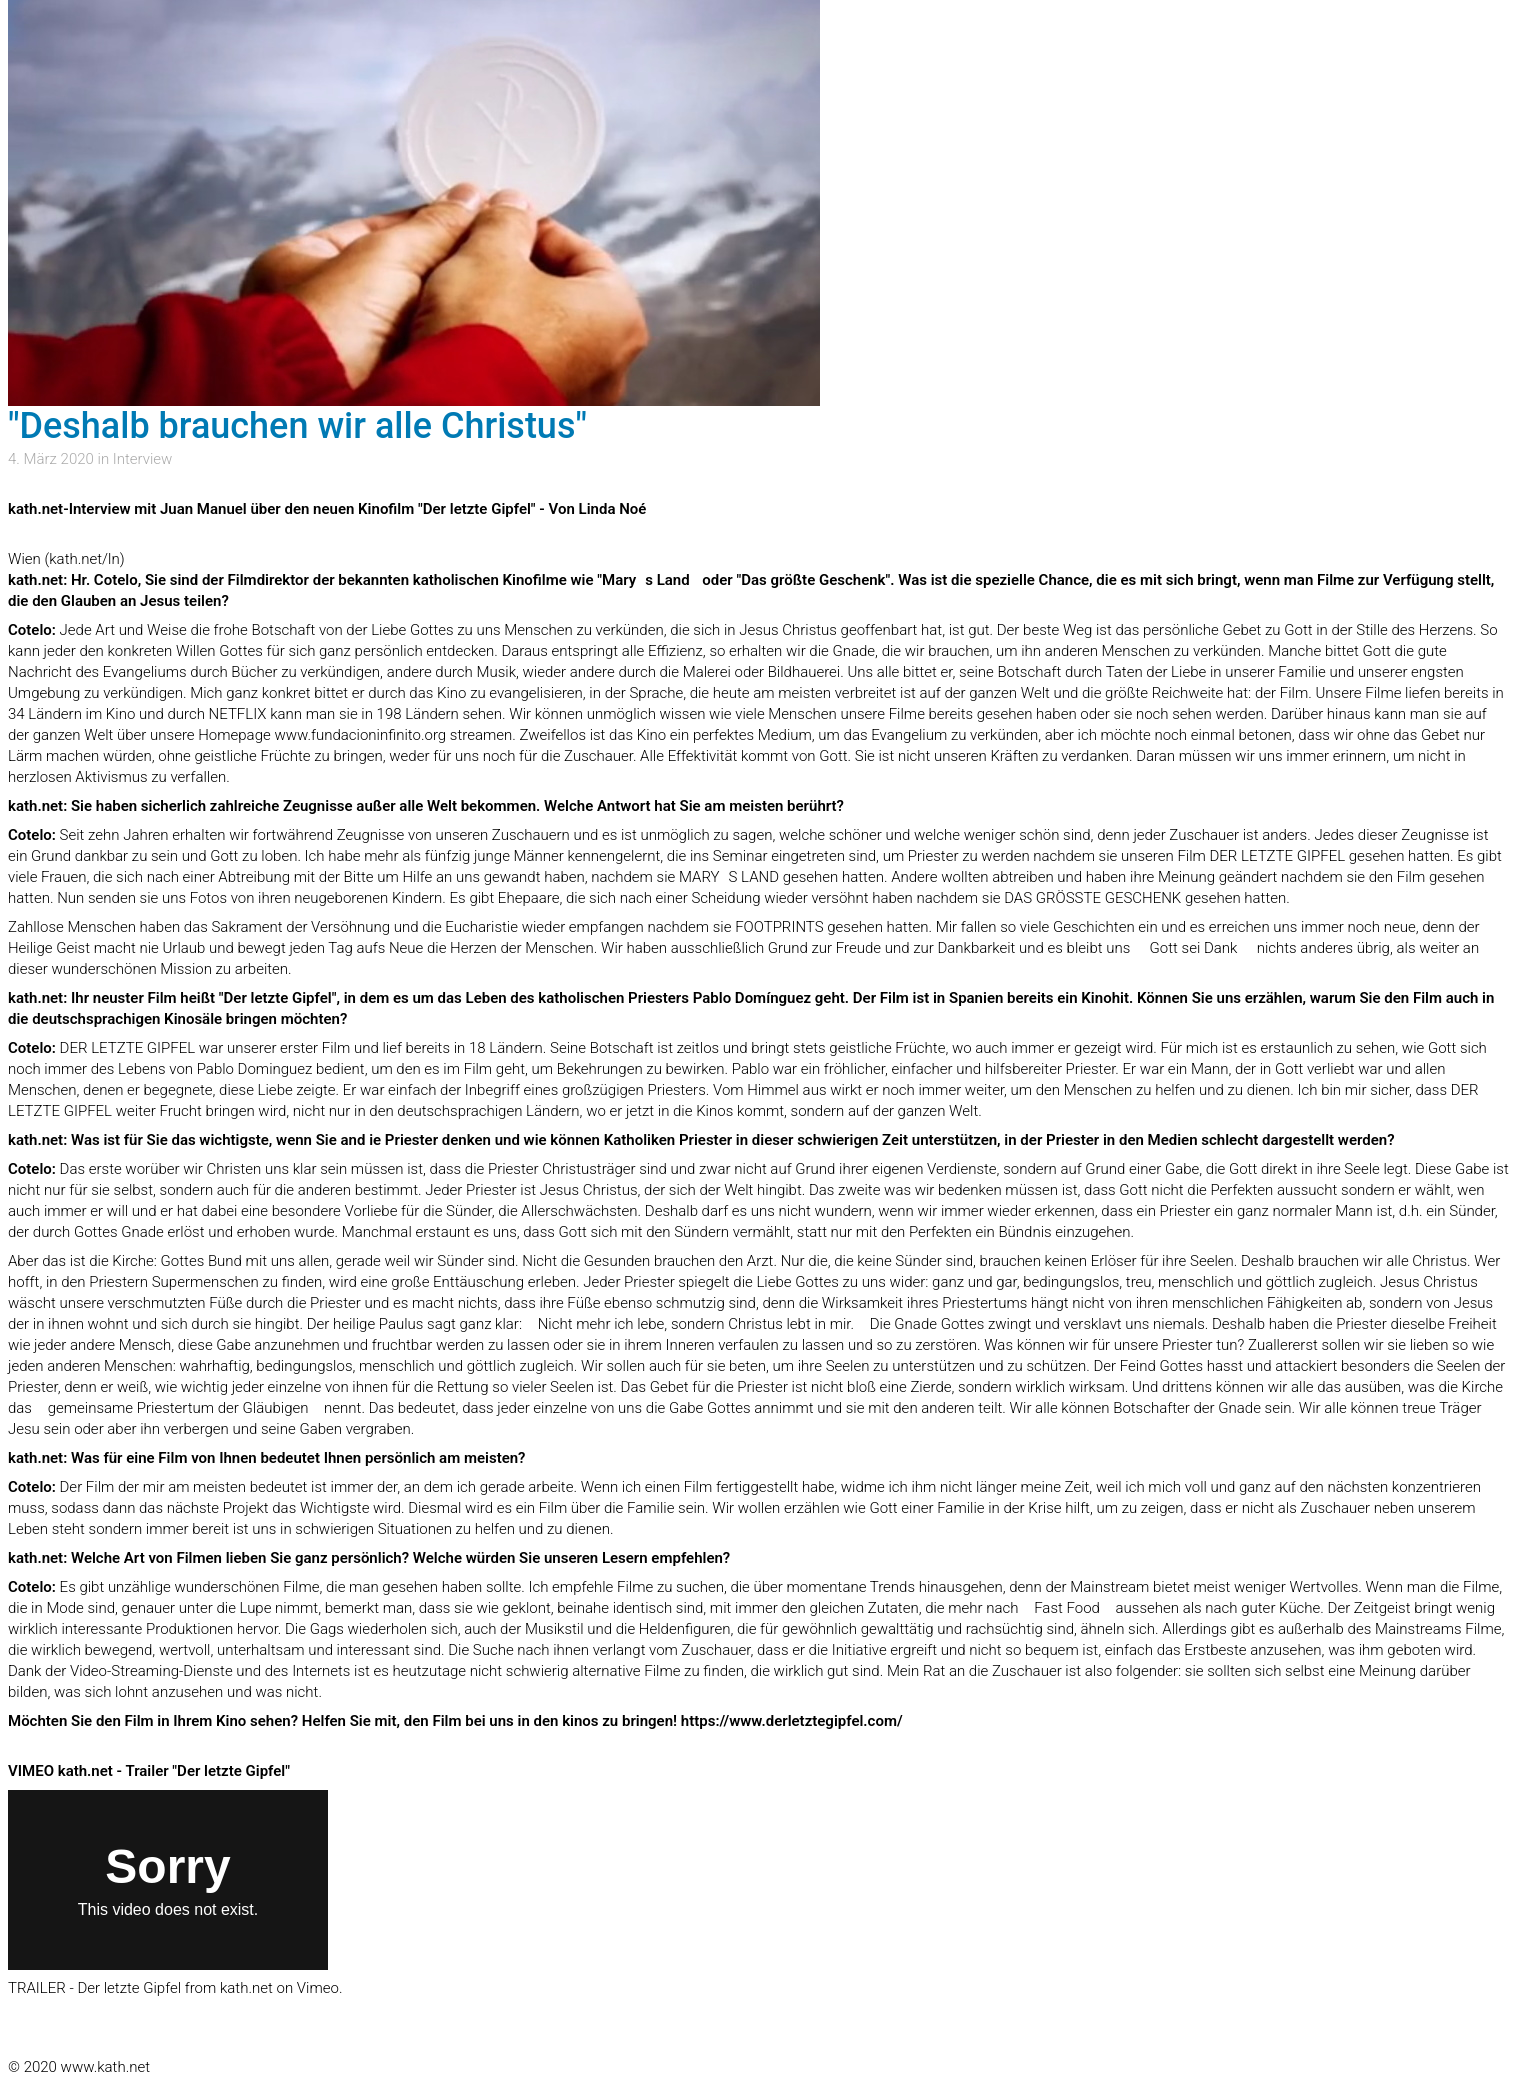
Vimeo (318, 1988)
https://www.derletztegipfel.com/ (792, 1721)
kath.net (246, 1988)
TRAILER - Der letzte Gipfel (94, 1988)
